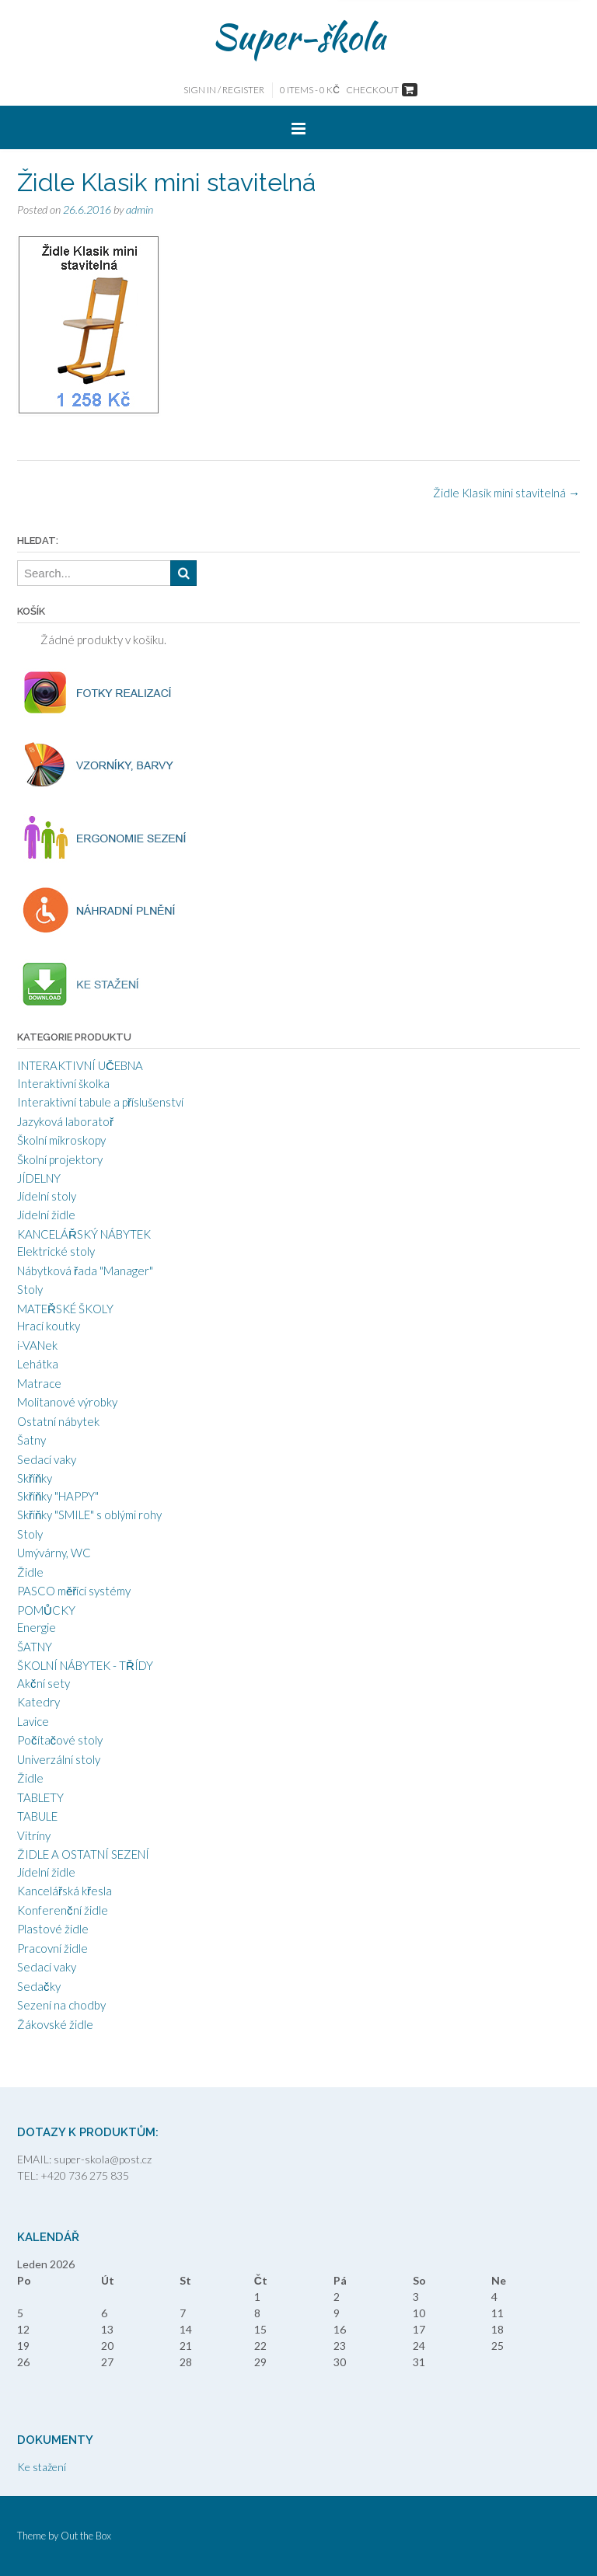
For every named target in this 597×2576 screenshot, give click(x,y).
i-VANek (37, 1345)
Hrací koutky (48, 1326)
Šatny (31, 1440)
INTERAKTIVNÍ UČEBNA (80, 1065)
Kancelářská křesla (64, 1891)
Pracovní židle (52, 1948)
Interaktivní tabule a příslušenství (100, 1102)
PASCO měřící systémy (74, 1591)
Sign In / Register (223, 90)
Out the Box (86, 2535)
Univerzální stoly (58, 1759)
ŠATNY (34, 1647)
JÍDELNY (39, 1178)
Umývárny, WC (54, 1553)
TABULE (37, 1816)
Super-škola (299, 36)
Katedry (38, 1702)
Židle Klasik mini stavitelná (506, 493)
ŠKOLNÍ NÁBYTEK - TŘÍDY (85, 1665)
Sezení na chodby (61, 2005)
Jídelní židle (46, 1215)
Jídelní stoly (46, 1196)
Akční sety (43, 1683)
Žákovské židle (55, 2024)
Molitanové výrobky (67, 1402)
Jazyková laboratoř (65, 1121)
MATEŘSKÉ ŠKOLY (65, 1309)
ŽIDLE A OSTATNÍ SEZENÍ (83, 1854)
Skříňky (34, 1478)
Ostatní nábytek (58, 1421)
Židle (30, 1572)
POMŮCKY (46, 1610)
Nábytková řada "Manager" (85, 1271)
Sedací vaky (46, 1459)
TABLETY (40, 1797)
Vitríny (34, 1835)
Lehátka (37, 1364)
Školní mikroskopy (61, 1140)
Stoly (30, 1289)
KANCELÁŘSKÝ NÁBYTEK (84, 1234)
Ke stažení (41, 2466)
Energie (36, 1627)
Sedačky (39, 1986)
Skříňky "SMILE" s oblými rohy (89, 1515)
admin (139, 209)
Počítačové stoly (60, 1740)
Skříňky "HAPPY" (58, 1496)
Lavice (33, 1721)
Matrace (39, 1383)
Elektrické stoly (56, 1251)
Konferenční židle (62, 1910)
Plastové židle (53, 1929)
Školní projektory (60, 1159)
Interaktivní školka (63, 1083)
